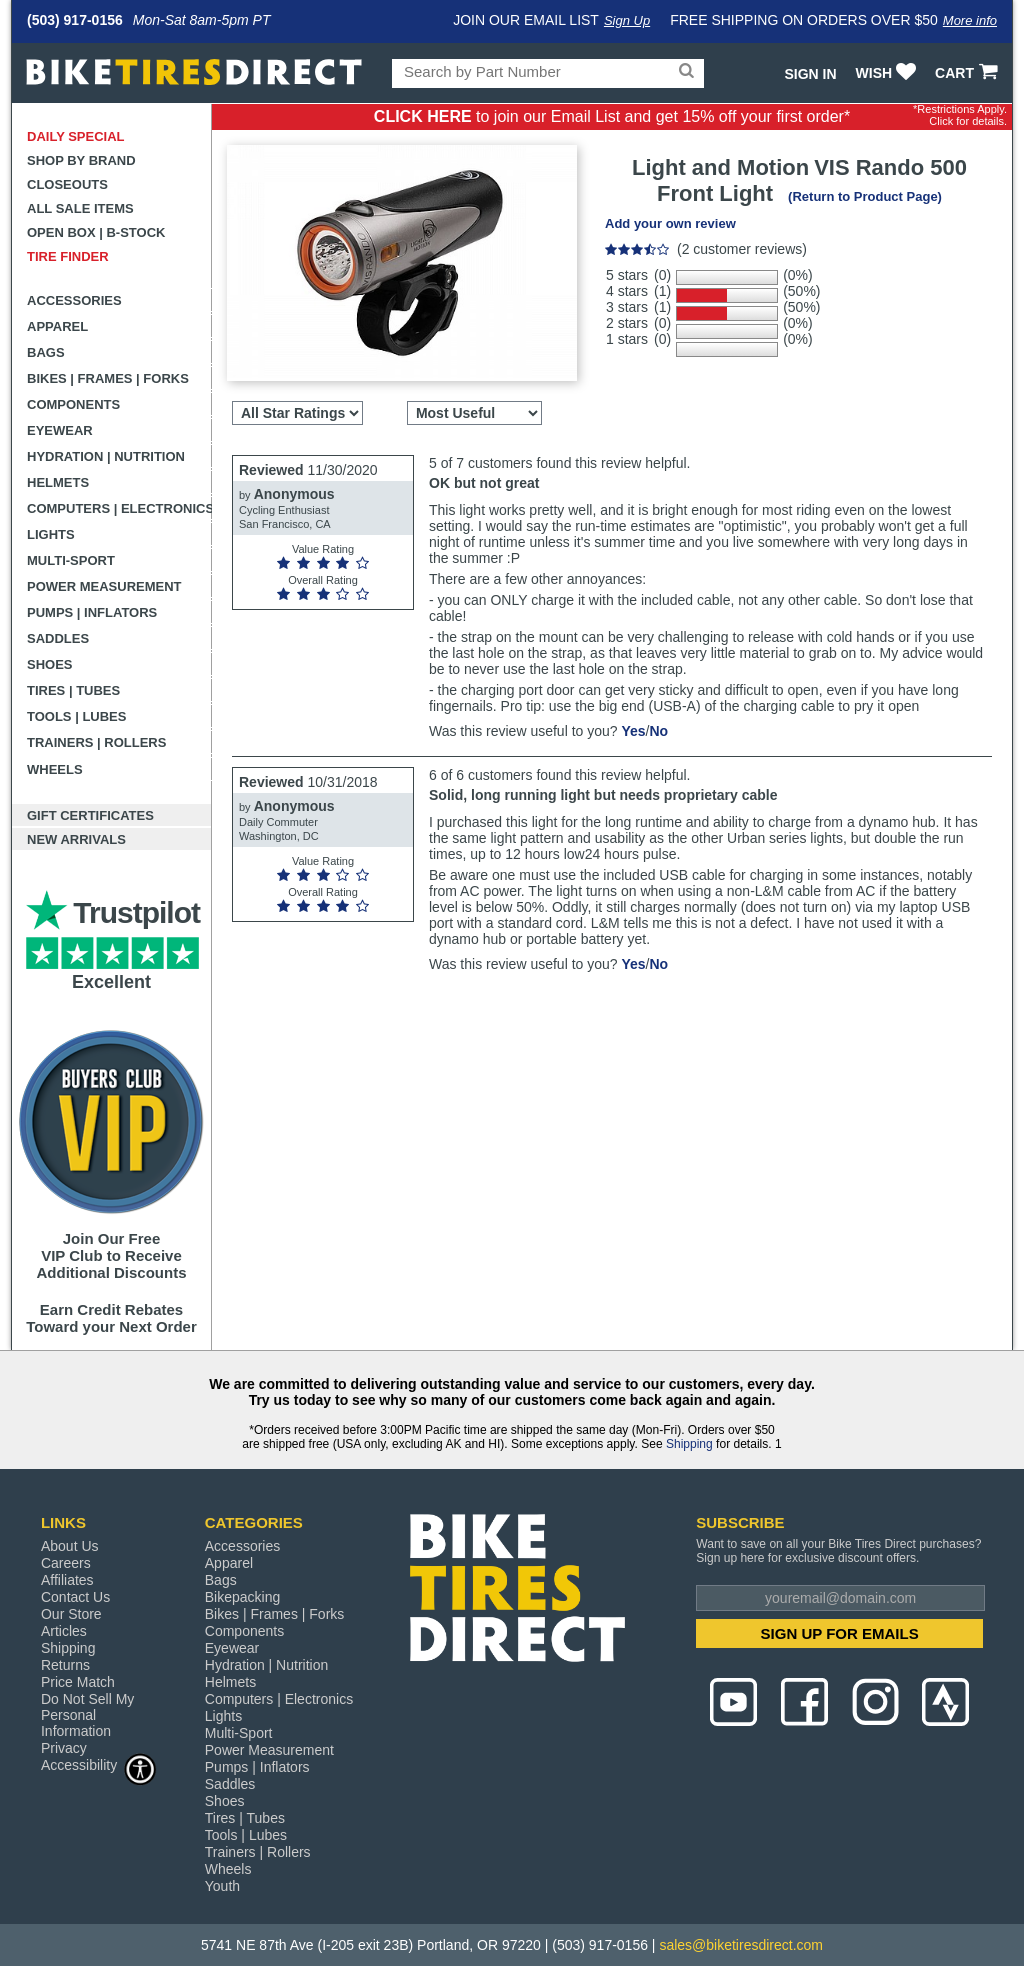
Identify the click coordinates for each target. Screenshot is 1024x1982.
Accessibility (99, 1764)
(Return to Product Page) (865, 196)
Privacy (64, 1748)
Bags (46, 352)
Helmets (58, 482)
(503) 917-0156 (75, 20)
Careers (66, 1563)
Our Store (71, 1614)
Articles (64, 1631)
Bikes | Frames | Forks (108, 378)
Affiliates (67, 1580)
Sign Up (627, 20)
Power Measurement (104, 586)
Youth (222, 1886)
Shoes (50, 664)
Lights (51, 534)
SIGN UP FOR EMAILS (840, 1633)
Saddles (58, 638)
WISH (888, 73)
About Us (70, 1546)
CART (968, 73)
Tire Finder (68, 256)
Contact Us (75, 1597)
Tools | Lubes (76, 716)
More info (970, 20)
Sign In (810, 74)
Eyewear (60, 430)
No (658, 731)
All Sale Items (80, 208)
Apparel (57, 326)
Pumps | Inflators (92, 612)
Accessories (74, 300)
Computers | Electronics (119, 508)
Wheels (55, 769)
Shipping (689, 1444)
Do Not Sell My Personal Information (87, 1715)
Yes (633, 731)
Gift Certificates (90, 815)
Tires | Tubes (73, 690)
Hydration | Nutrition (106, 456)
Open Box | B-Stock (96, 232)
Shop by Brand (81, 160)
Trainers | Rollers (96, 742)
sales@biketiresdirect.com (741, 1945)
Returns (65, 1665)
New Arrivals (76, 839)
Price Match (78, 1682)
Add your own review (670, 223)
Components (73, 404)
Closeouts (67, 184)
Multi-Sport (71, 560)
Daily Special (76, 136)
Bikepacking (243, 1597)
